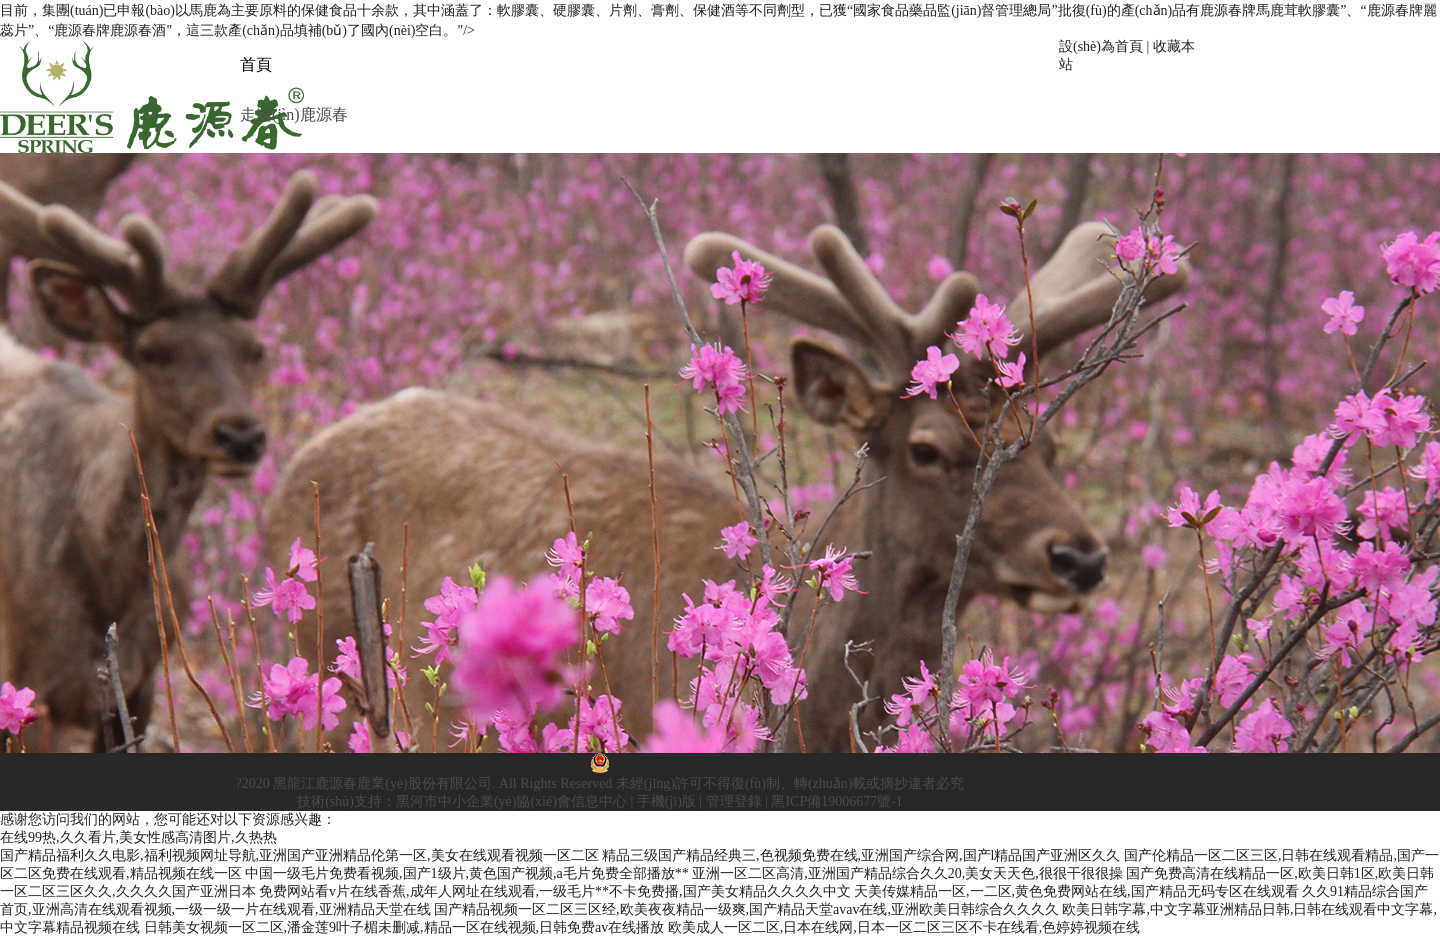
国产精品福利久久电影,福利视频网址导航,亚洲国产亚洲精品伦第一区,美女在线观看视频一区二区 (299, 855)
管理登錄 (734, 801)
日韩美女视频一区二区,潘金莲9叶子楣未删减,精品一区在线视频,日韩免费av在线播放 (404, 927)
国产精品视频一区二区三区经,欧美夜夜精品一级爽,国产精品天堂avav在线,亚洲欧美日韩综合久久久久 (746, 909)
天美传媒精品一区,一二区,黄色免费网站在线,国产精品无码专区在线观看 (1076, 891)
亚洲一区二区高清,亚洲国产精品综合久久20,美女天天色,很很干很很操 (907, 873)
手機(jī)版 (666, 801)
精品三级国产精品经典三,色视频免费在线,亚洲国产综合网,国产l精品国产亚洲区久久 (861, 855)
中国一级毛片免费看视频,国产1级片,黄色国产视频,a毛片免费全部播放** (467, 873)
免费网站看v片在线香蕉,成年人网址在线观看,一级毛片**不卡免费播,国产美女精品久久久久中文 (555, 891)
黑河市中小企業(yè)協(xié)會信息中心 (511, 801)
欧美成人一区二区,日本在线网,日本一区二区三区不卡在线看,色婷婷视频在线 (904, 927)
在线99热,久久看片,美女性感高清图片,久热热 (138, 837)
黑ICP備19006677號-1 (836, 801)
